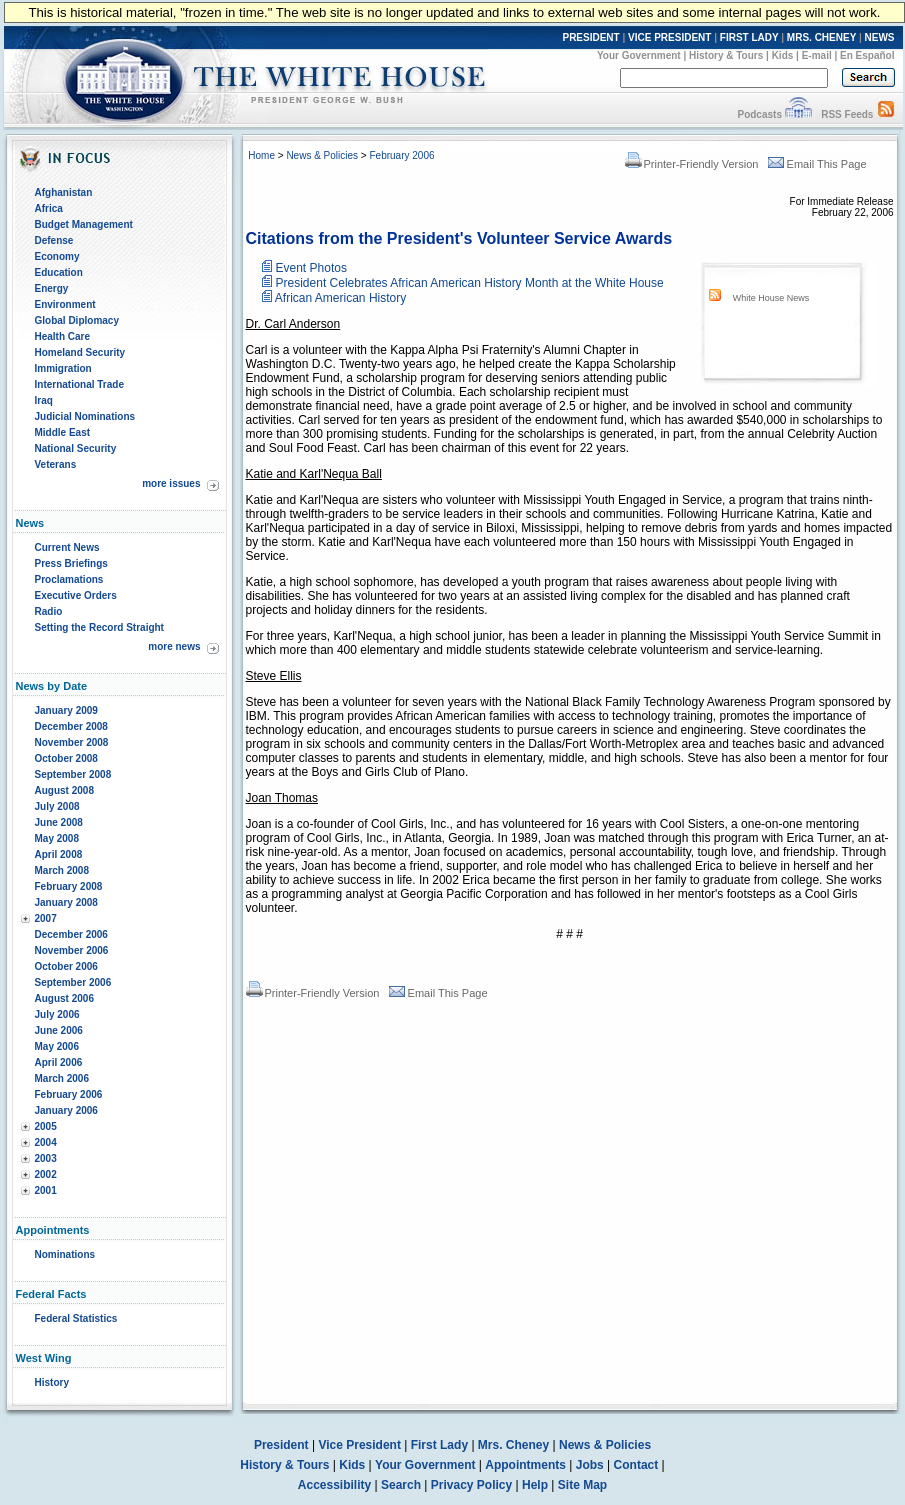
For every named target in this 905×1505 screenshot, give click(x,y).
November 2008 (72, 742)
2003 (46, 1158)
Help (535, 1485)
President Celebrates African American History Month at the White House (470, 283)
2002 (46, 1174)
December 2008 (71, 726)
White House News (771, 298)
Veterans (56, 464)
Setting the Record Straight (99, 627)
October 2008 (66, 758)
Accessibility (334, 1485)
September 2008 (73, 774)
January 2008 (66, 902)
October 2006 (66, 966)
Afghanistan (64, 192)
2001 (46, 1190)
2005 (46, 1126)
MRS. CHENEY (821, 37)
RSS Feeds (847, 114)
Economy (57, 256)
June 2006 (59, 1030)
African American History (340, 298)
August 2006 (64, 998)
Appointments (525, 1465)
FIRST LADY (749, 37)
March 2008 (62, 870)
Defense (54, 240)
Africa (49, 208)
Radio (49, 611)
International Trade (79, 384)
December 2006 (71, 934)
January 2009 (66, 710)
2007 (46, 918)
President (281, 1445)
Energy (52, 288)
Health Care (63, 336)
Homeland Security (80, 352)
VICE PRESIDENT (669, 37)
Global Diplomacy (77, 320)
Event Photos (311, 268)
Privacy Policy (471, 1485)
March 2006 (62, 1078)
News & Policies (322, 155)
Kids (783, 55)
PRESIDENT (590, 37)
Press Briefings (71, 563)
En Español (867, 55)
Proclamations (69, 579)
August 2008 (64, 790)
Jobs (590, 1465)
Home (261, 155)
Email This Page (817, 164)
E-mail (817, 55)
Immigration (63, 368)
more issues (171, 483)
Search (401, 1485)
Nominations (65, 1254)
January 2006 (66, 1110)
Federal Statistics (76, 1318)
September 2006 (73, 982)
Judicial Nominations (85, 416)
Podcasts (759, 114)
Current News (67, 547)
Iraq (44, 400)
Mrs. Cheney (513, 1445)
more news (174, 646)
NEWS (880, 37)
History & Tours (726, 55)
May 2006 (57, 1046)
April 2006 (59, 1062)
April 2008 (59, 854)
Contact (636, 1465)
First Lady (439, 1445)
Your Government (639, 55)
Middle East (63, 432)
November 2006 (72, 950)
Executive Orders (76, 595)
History (52, 1382)
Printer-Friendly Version (692, 164)
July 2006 (57, 1014)
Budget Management (84, 224)
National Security (76, 448)
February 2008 (69, 886)
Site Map (582, 1485)
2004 (46, 1142)
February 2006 (69, 1094)
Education (59, 272)
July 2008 (57, 806)
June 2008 (59, 822)
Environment (65, 304)
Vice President (359, 1445)
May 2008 (57, 838)
